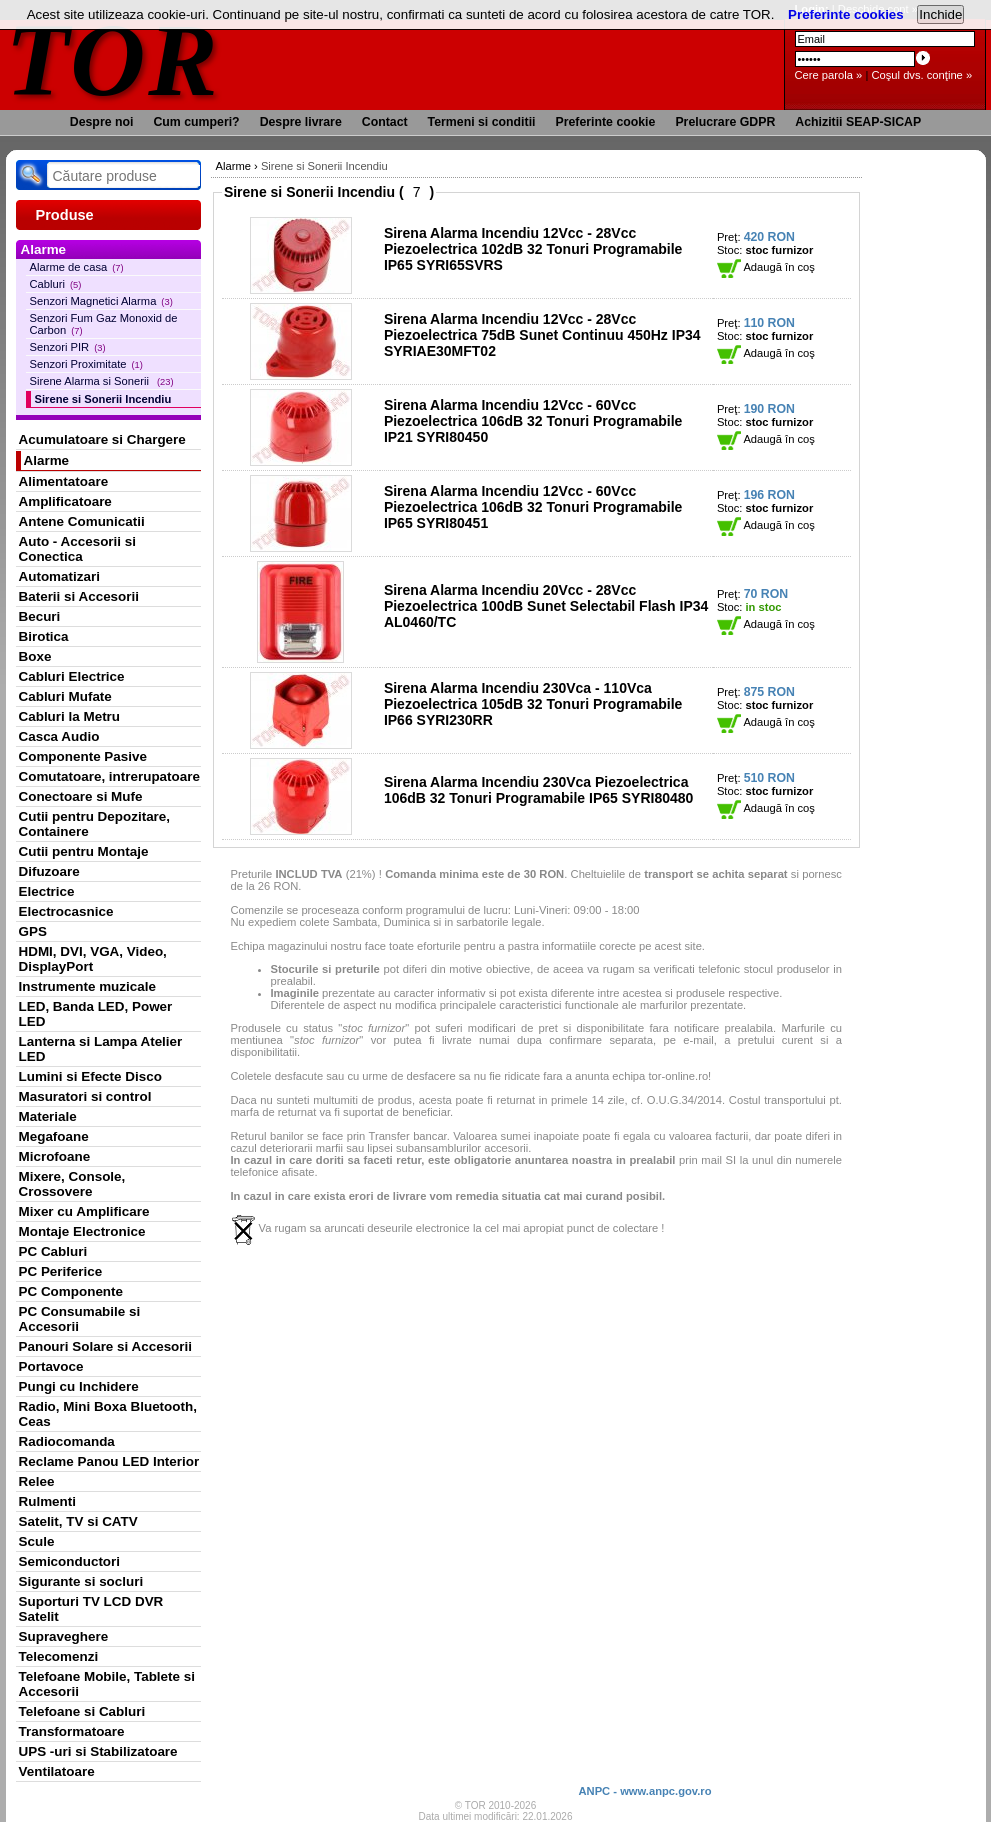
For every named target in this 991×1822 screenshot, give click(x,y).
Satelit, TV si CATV (78, 1521)
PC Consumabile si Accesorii (80, 1319)
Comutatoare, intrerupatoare (109, 776)
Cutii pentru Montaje (84, 851)
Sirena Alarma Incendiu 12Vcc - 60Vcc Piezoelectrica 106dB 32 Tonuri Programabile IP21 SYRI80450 (533, 421)
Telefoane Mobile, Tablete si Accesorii (107, 1684)
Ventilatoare (57, 1771)
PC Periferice (61, 1271)
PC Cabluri (53, 1251)
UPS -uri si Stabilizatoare (98, 1751)
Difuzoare (49, 871)
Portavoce (51, 1366)
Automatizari (59, 576)
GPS (33, 931)
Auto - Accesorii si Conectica (77, 549)
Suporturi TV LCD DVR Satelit (91, 1609)
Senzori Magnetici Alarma (101, 301)
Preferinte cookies (846, 14)
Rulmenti (47, 1501)
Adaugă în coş (766, 267)
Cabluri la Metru (70, 716)
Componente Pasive (83, 756)
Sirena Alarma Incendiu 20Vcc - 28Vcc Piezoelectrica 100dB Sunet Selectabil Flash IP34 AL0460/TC (546, 606)
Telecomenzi (59, 1656)
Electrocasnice (66, 911)
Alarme (47, 460)
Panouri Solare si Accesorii (106, 1346)
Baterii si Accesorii (79, 596)
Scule (37, 1541)
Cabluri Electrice (72, 676)
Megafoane (54, 1136)
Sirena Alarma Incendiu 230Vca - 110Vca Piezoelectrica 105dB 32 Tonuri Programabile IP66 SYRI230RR (533, 704)
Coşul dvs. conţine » (921, 75)
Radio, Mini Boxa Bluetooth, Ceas (108, 1414)
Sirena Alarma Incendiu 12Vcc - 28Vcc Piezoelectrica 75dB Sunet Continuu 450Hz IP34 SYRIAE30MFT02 (542, 335)
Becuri (40, 616)
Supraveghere (64, 1636)
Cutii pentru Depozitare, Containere (95, 824)
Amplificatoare (65, 501)
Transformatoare (72, 1731)
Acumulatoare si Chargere (102, 439)
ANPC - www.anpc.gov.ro (644, 1791)
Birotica (44, 636)
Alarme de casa (77, 267)
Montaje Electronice (82, 1231)
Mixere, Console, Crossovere (72, 1184)
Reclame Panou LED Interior (109, 1461)
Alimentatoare (64, 481)
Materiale (48, 1116)
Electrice (47, 891)
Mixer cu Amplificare (84, 1211)
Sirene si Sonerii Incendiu (103, 399)
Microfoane (55, 1156)
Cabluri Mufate (65, 696)
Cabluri (56, 284)
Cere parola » (829, 75)
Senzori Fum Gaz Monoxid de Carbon (104, 324)
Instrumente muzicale (87, 986)
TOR (113, 59)
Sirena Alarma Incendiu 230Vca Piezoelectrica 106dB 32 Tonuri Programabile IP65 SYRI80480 (538, 790)
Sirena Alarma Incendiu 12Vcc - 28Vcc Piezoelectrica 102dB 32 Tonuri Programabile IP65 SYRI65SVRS (533, 249)
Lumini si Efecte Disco (90, 1076)
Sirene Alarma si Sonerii (102, 381)
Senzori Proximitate (86, 364)
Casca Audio (59, 736)
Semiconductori (70, 1561)
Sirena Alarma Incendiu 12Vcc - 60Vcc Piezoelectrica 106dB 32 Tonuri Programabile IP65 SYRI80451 (533, 507)
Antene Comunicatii (82, 521)
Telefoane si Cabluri (82, 1711)
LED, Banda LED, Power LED (96, 1014)
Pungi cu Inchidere (79, 1386)
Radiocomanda (67, 1441)
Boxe (35, 656)
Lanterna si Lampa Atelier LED (101, 1049)
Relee (37, 1481)
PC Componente (71, 1291)
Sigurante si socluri (81, 1581)
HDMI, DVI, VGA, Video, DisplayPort (93, 959)
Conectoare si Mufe (81, 796)
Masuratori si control (85, 1096)
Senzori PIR (68, 347)
